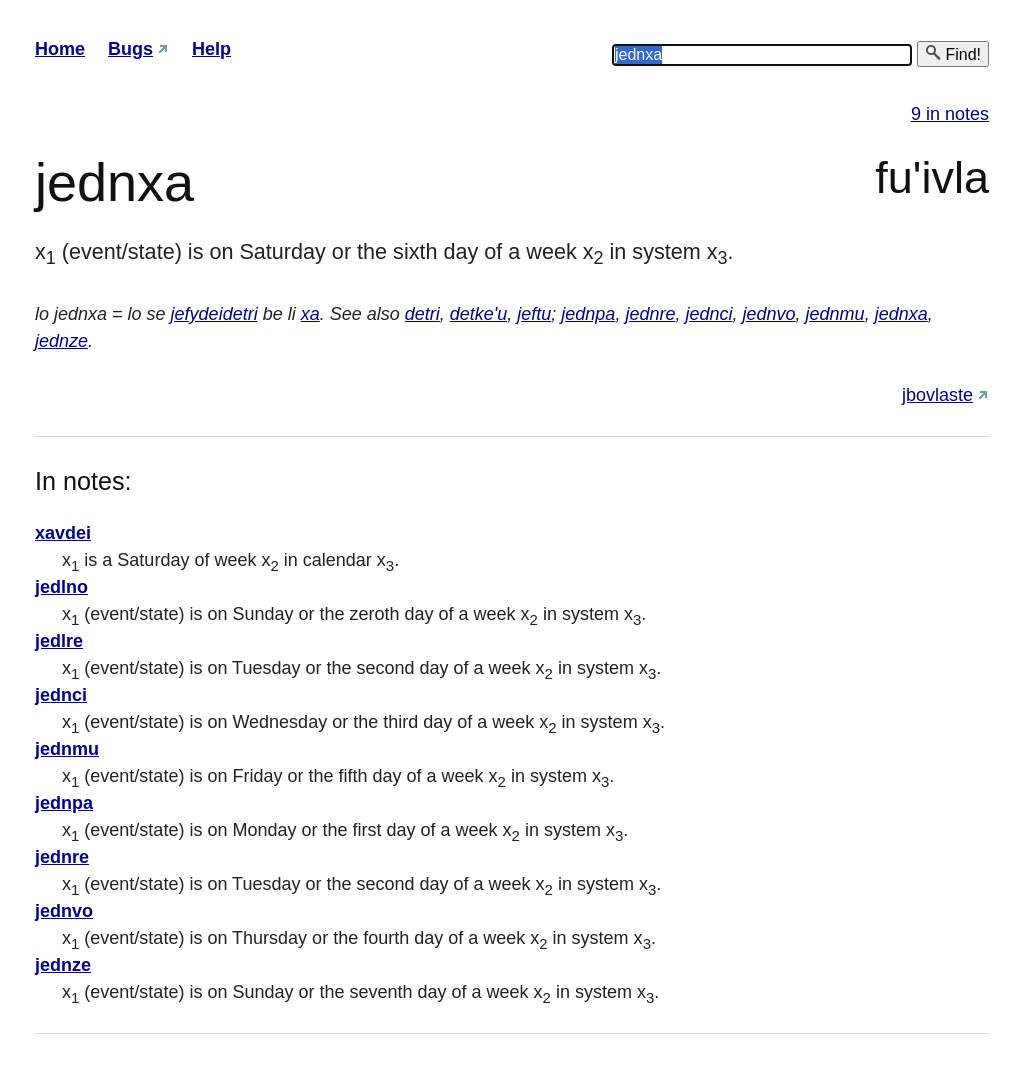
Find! (953, 53)
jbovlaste (937, 395)
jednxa (901, 314)
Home (60, 49)
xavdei (63, 533)
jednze (61, 341)
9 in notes (950, 114)
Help (211, 49)
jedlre (59, 641)
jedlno (61, 587)
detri (422, 314)
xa (310, 314)
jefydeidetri (214, 314)
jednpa (588, 314)
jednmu (835, 314)
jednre (650, 314)
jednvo (769, 314)
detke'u (478, 314)
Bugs (130, 49)
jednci (708, 314)
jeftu (534, 314)
